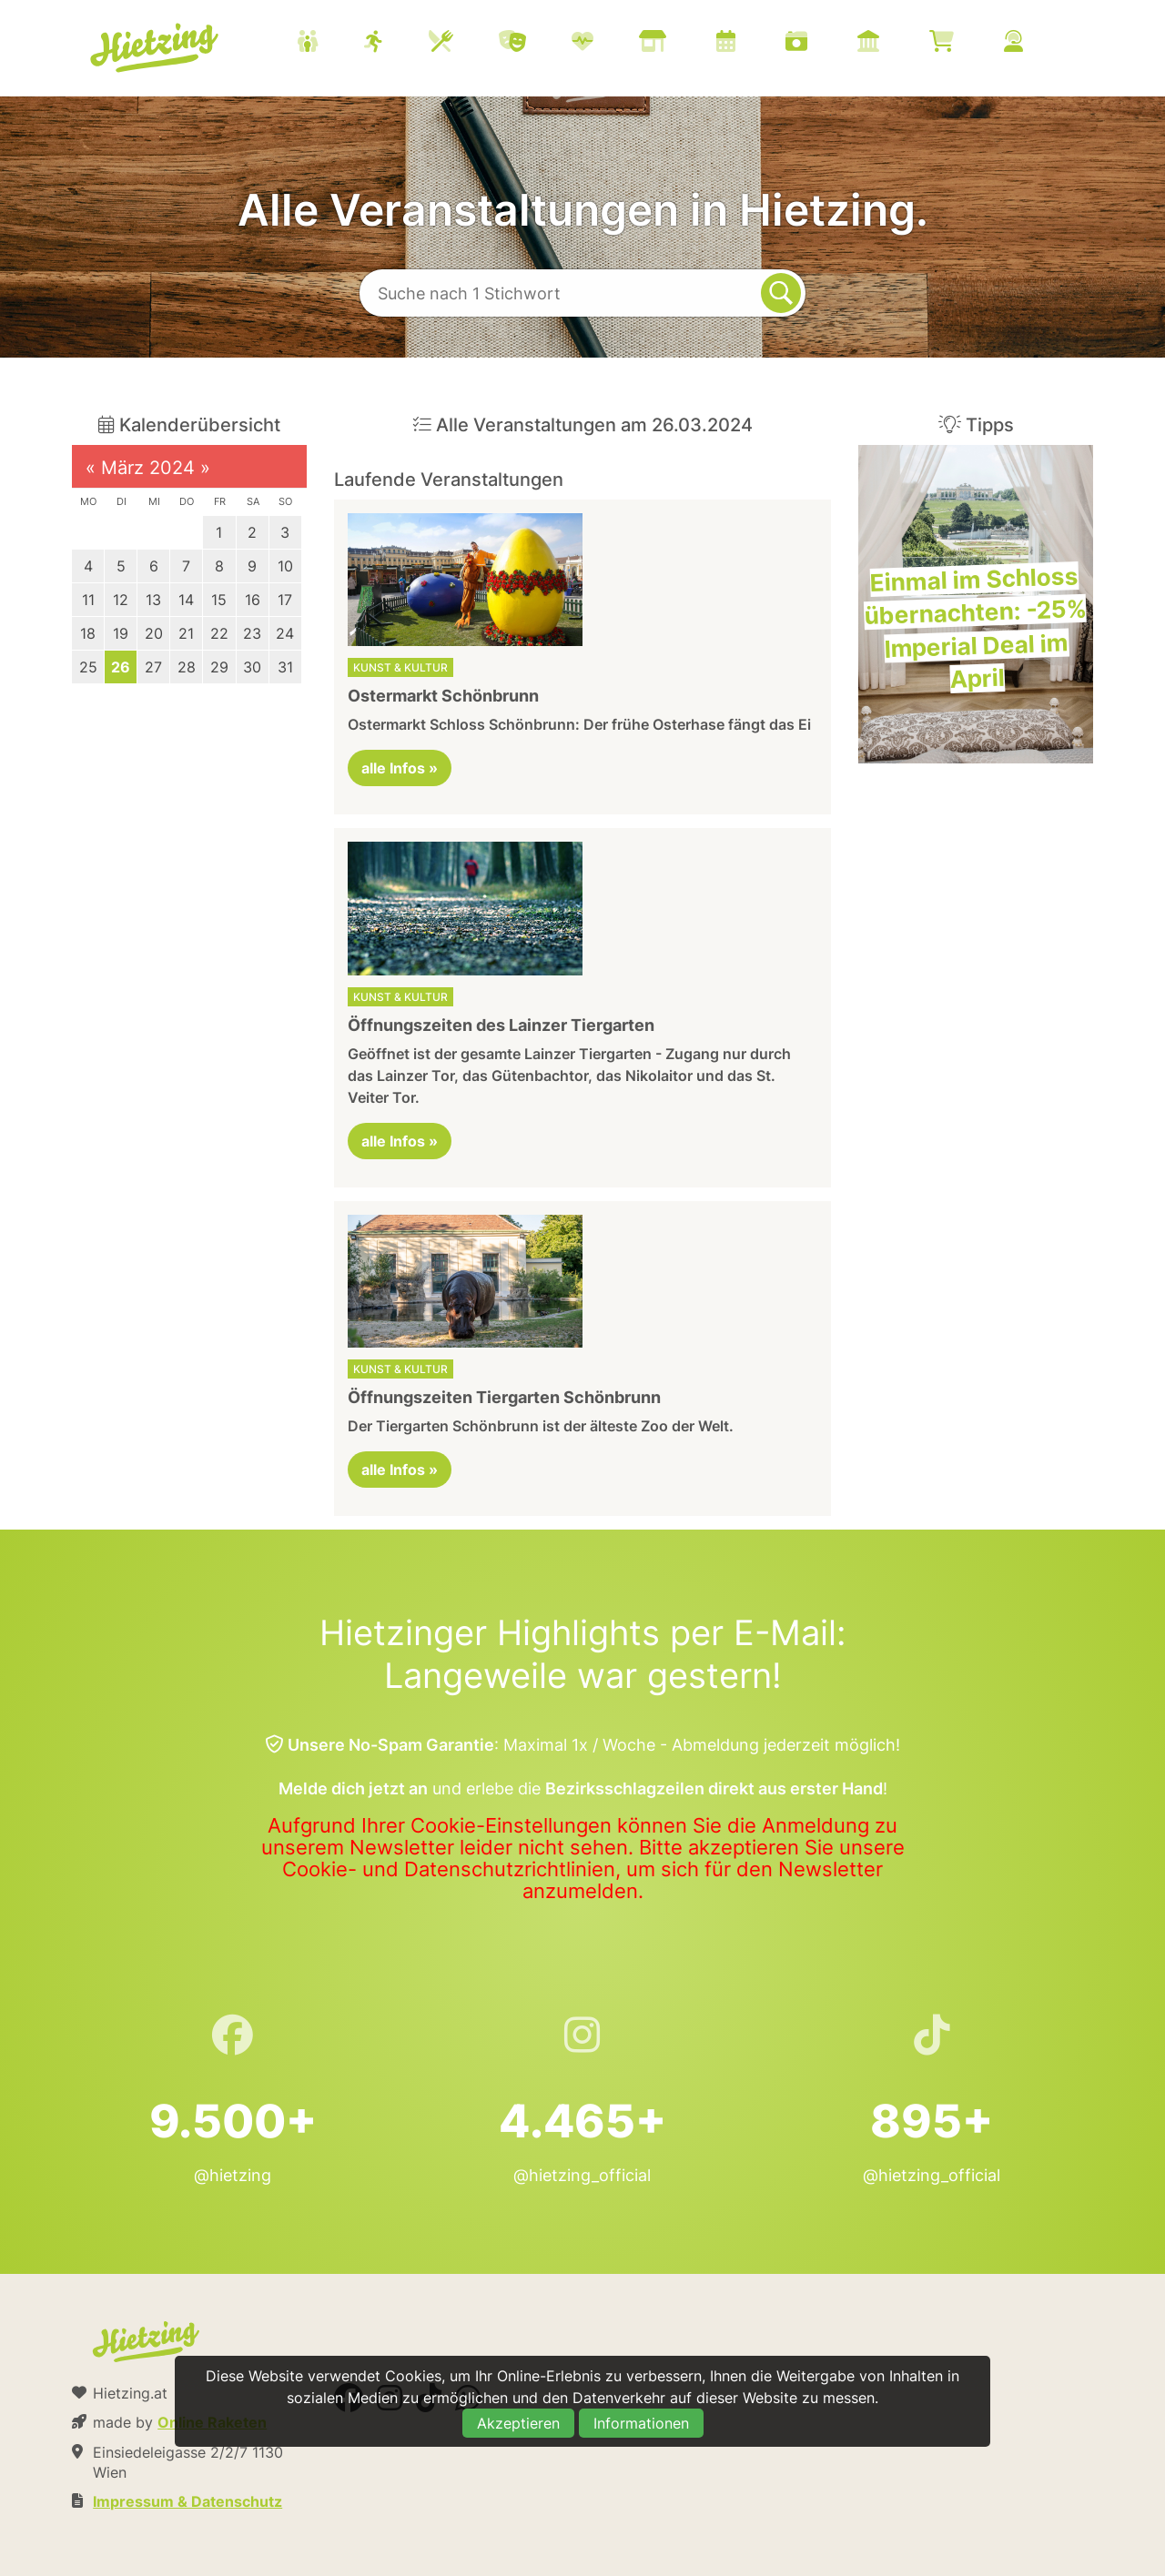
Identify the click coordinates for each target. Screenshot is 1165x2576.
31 (285, 667)
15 (219, 600)
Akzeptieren (518, 2423)
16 (252, 600)
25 (88, 667)
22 (219, 633)
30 (252, 667)
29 (219, 667)
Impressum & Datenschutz (187, 2501)
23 (252, 633)
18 (88, 633)
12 (120, 600)
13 (153, 600)
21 (186, 633)
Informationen (641, 2423)
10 (285, 566)
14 (186, 600)
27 (153, 667)
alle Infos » (399, 768)
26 (120, 667)
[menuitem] (683, 43)
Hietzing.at (156, 48)
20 (154, 633)
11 (88, 600)
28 (186, 667)
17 (285, 600)
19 (120, 633)
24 (285, 633)
